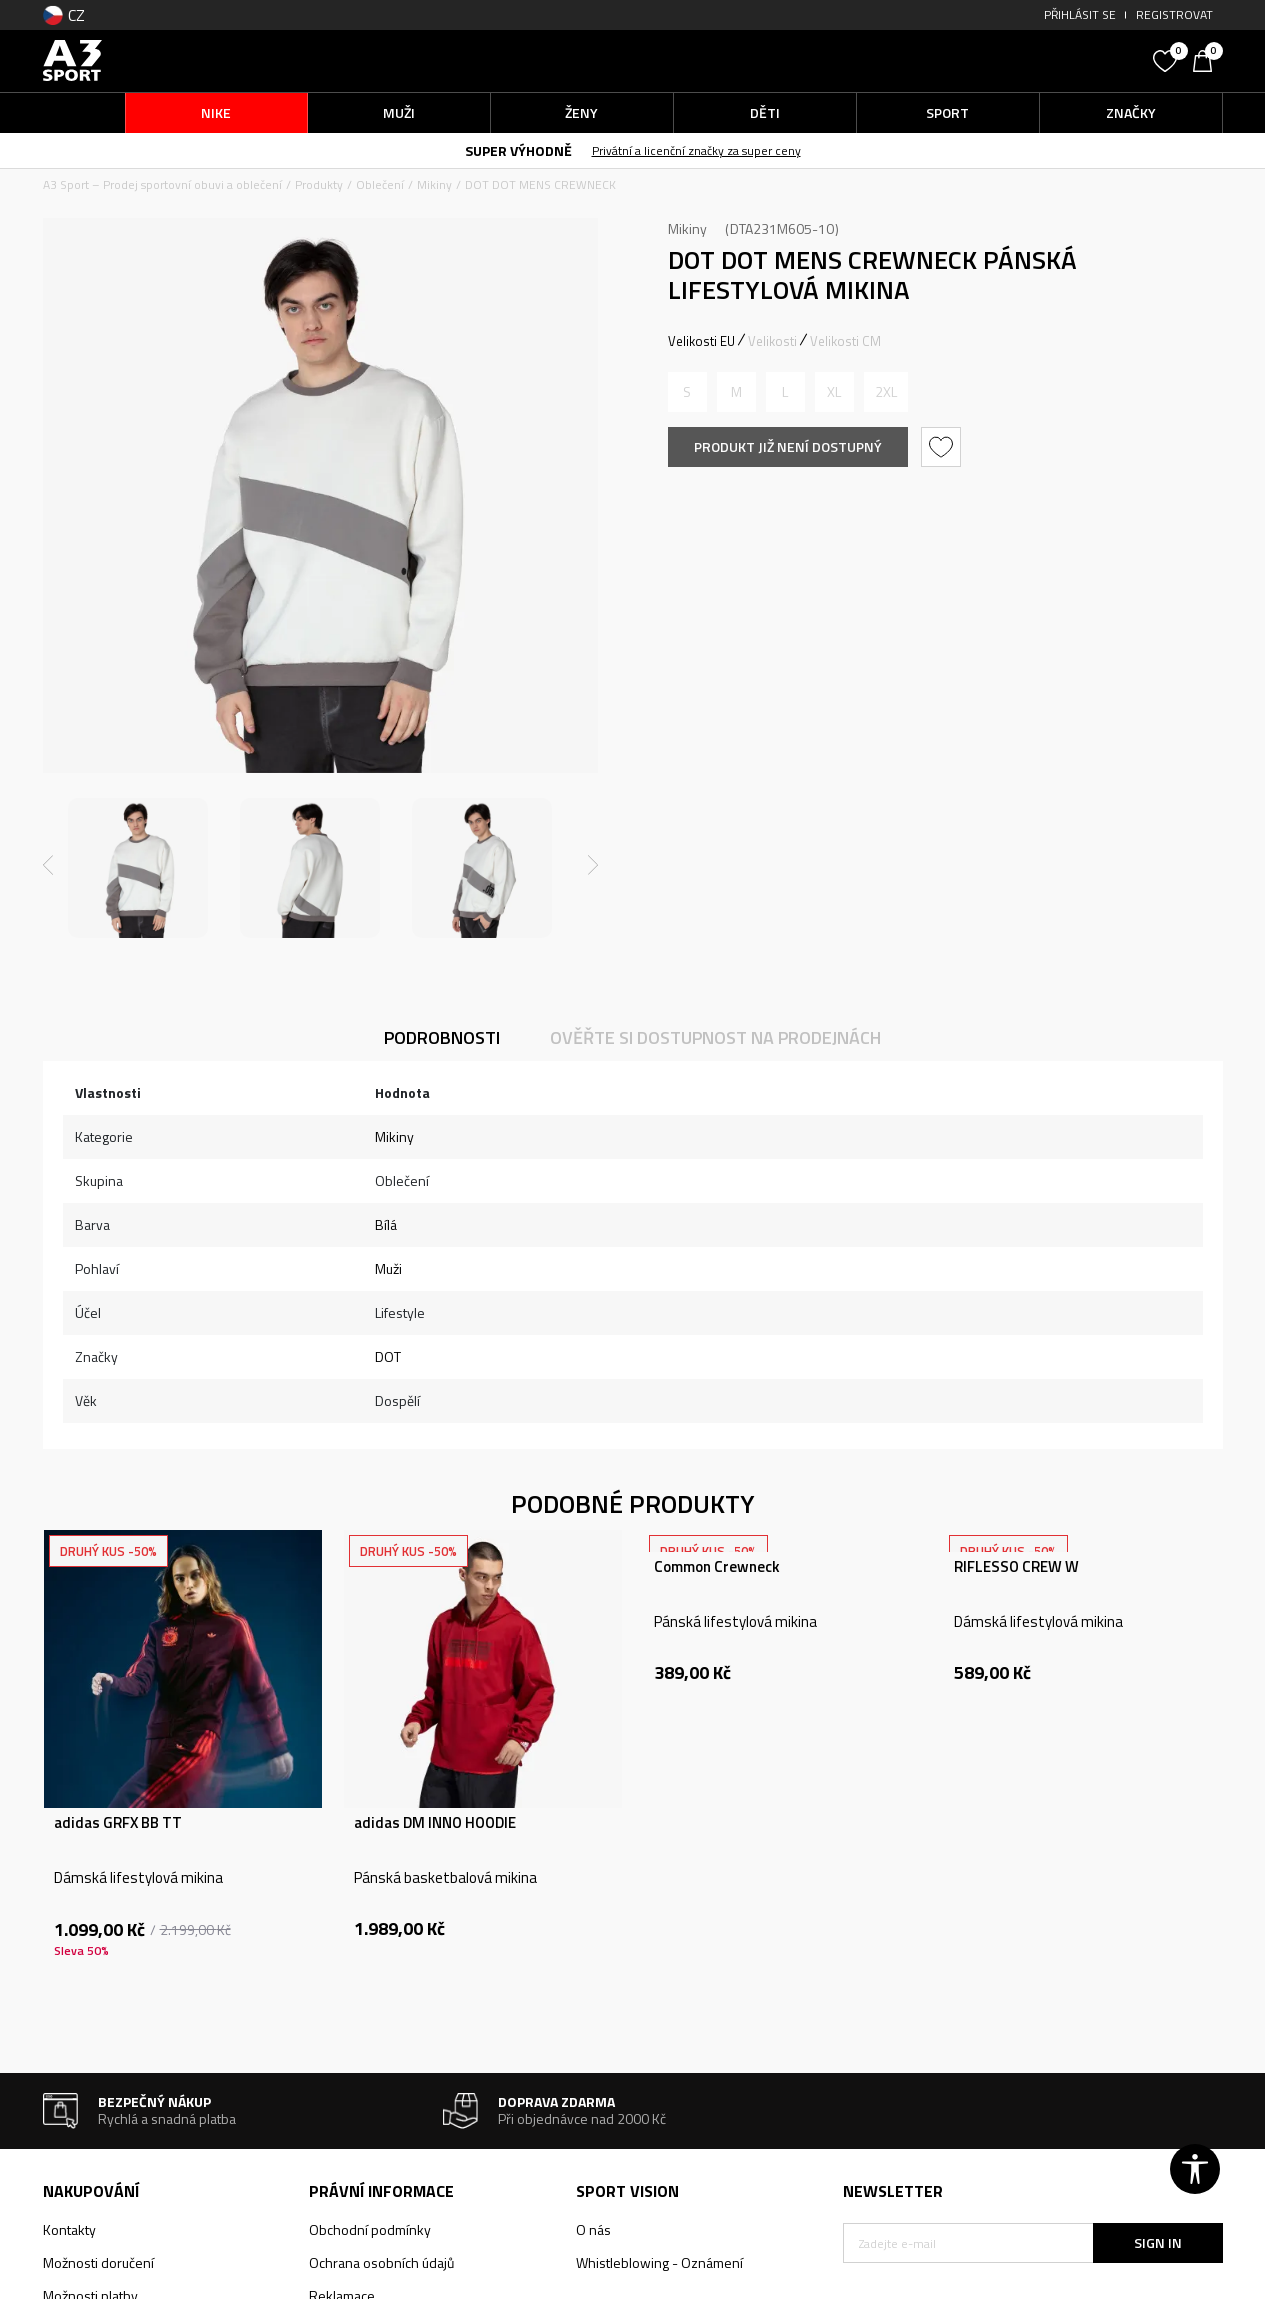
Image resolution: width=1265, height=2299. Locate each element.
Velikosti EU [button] (701, 341)
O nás (593, 2229)
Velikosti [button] (772, 341)
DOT (388, 1356)
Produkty (319, 184)
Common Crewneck (717, 1567)
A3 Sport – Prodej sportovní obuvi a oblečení (162, 184)
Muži (388, 1268)
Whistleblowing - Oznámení (659, 2262)
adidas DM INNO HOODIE (435, 1823)
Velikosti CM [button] (845, 341)
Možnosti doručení (98, 2262)
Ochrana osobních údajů (381, 2262)
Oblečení (380, 184)
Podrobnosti (442, 1037)
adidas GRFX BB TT (118, 1823)
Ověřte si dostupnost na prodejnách (715, 1037)
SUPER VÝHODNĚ (518, 150)
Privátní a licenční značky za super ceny (696, 150)
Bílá (386, 1224)
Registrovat (1174, 14)
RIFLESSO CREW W (1016, 1567)
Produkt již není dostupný (788, 446)
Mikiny (434, 184)
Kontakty (69, 2229)
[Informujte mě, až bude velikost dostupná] (687, 392)
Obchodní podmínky (370, 2229)
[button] (993, 60)
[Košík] (1208, 59)
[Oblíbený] (1168, 59)
